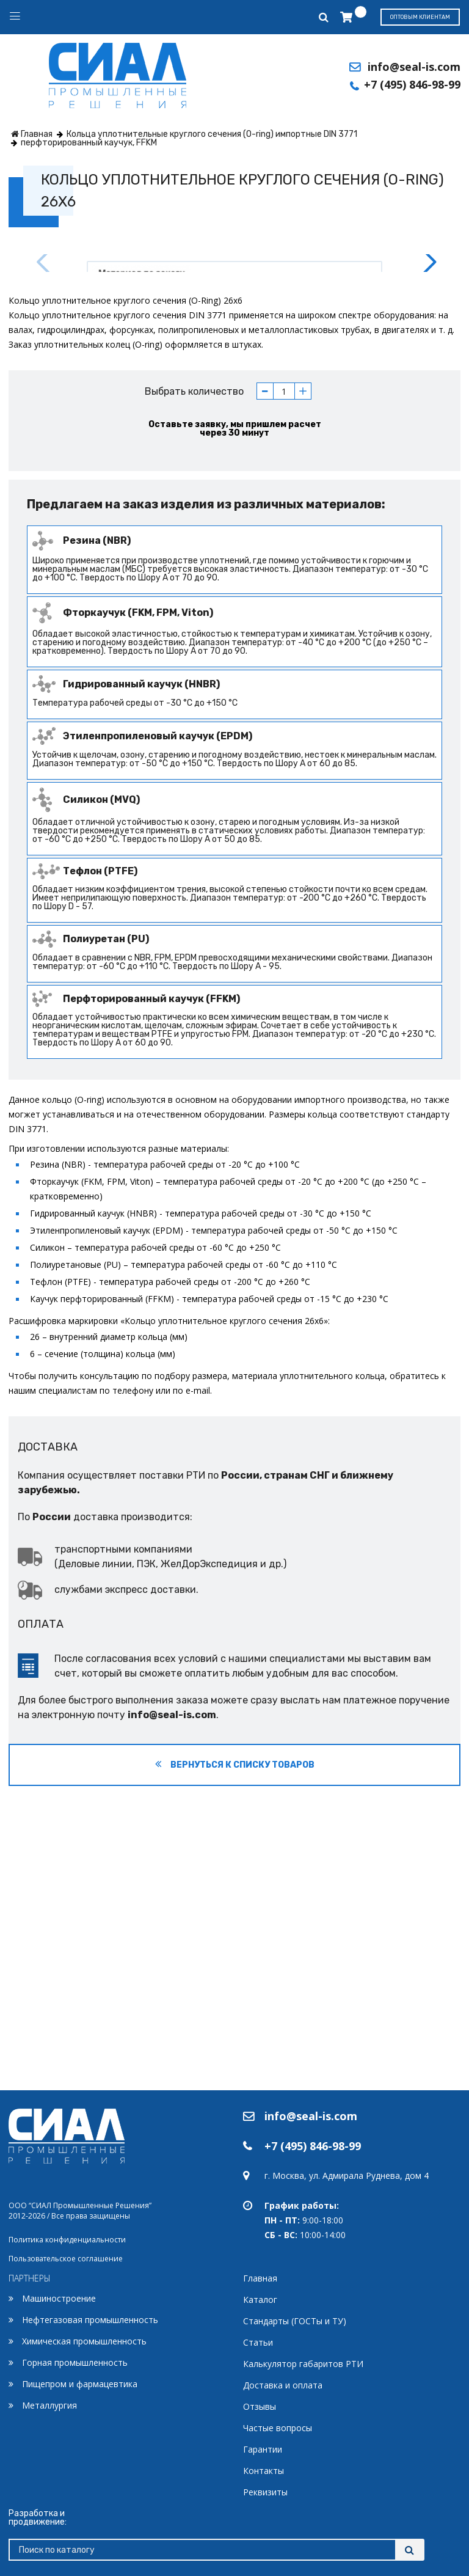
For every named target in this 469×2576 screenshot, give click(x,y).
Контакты (263, 2470)
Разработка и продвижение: (38, 2518)
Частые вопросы (277, 2428)
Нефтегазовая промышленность (90, 2319)
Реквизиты (265, 2492)
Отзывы (259, 2406)
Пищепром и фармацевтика (79, 2384)
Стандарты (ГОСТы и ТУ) (294, 2321)
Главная (260, 2278)
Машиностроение (59, 2298)
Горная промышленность (75, 2362)
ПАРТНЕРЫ (30, 2278)
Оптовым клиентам (420, 17)
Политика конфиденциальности (67, 2239)
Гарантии (262, 2449)
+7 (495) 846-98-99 (412, 84)
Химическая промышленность (84, 2341)
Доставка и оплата (282, 2385)
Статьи (258, 2342)
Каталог (260, 2299)
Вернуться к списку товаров (234, 2051)
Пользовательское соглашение (66, 2258)
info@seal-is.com (414, 66)
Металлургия (49, 2405)
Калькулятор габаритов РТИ (303, 2363)
